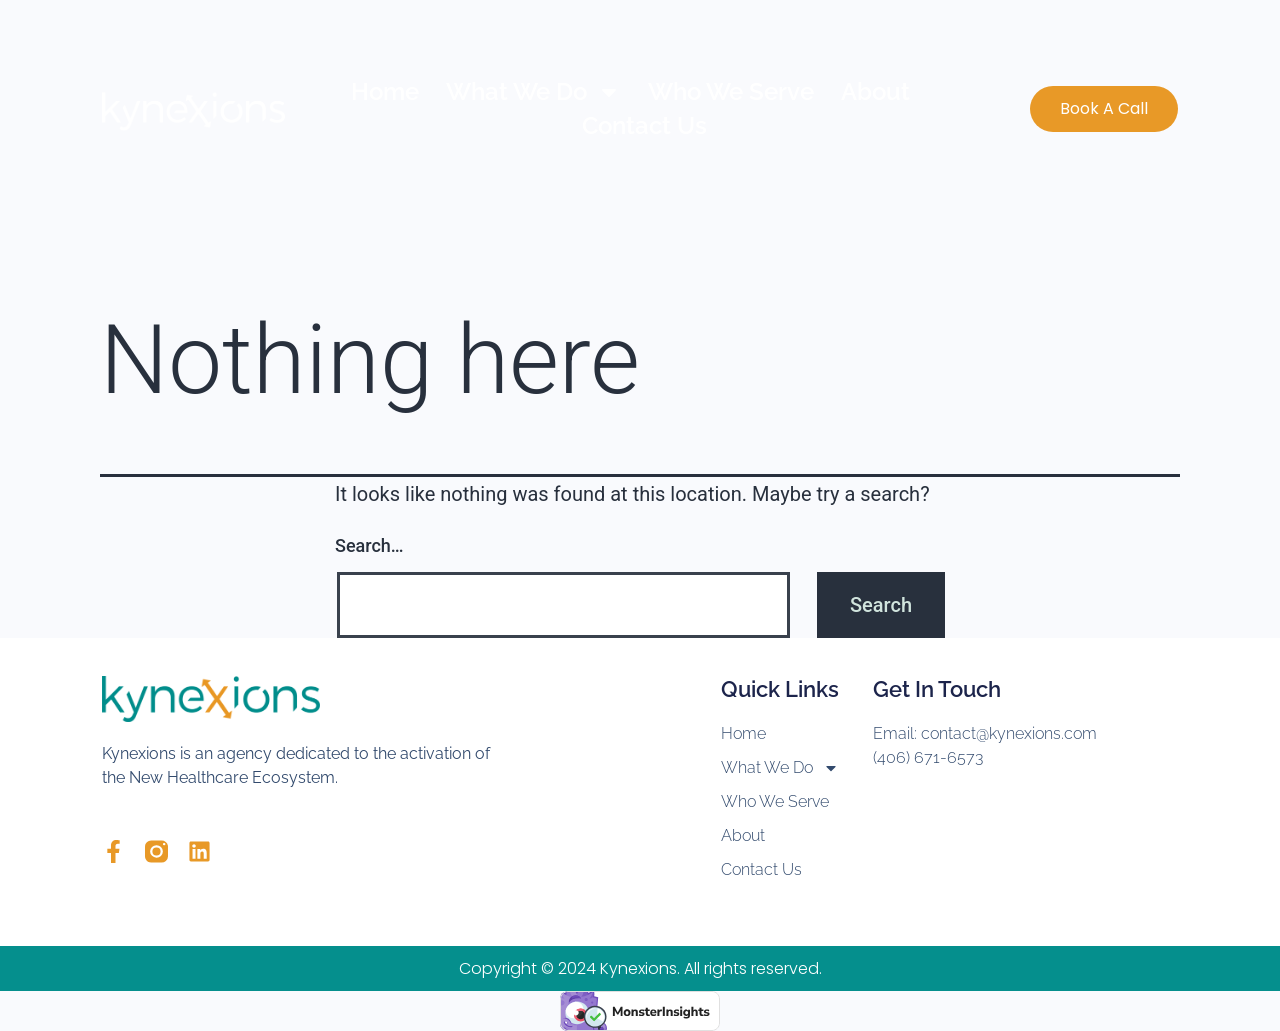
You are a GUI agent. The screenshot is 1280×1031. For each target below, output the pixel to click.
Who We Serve (731, 91)
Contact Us (644, 125)
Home (385, 91)
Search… (369, 545)
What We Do (533, 92)
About (875, 91)
